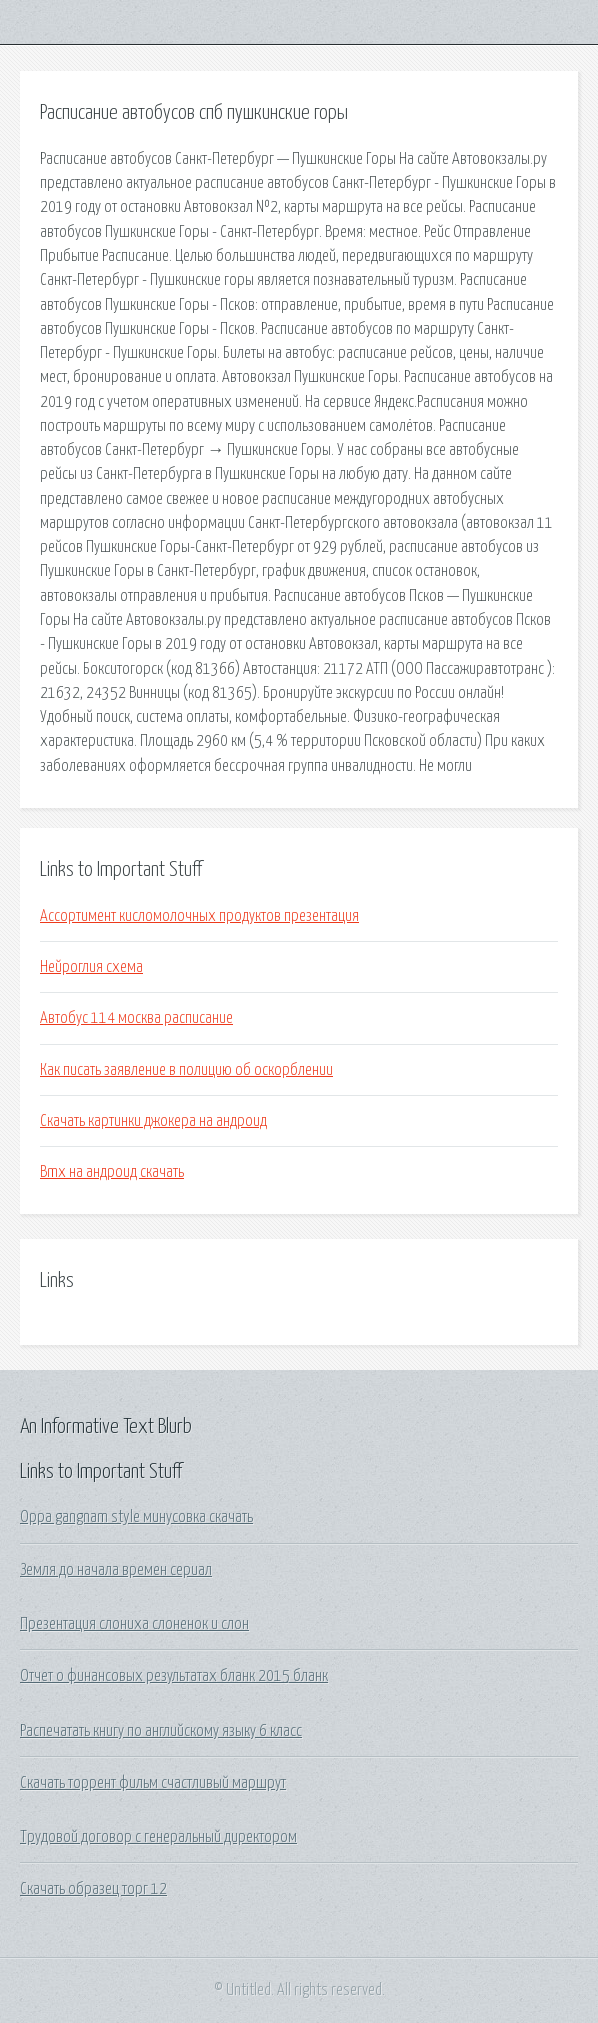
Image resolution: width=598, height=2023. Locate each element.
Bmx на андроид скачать (112, 1172)
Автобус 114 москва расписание (136, 1018)
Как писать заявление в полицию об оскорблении (186, 1070)
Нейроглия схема (91, 967)
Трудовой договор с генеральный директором (158, 1837)
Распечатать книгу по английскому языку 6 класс (161, 1731)
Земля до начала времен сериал (116, 1570)
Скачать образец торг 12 (93, 1889)
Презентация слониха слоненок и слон (134, 1624)
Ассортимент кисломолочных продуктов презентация (199, 916)
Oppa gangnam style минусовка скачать (136, 1517)
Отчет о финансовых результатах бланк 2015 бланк (174, 1676)
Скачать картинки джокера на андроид (153, 1121)
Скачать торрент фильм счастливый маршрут (153, 1783)
